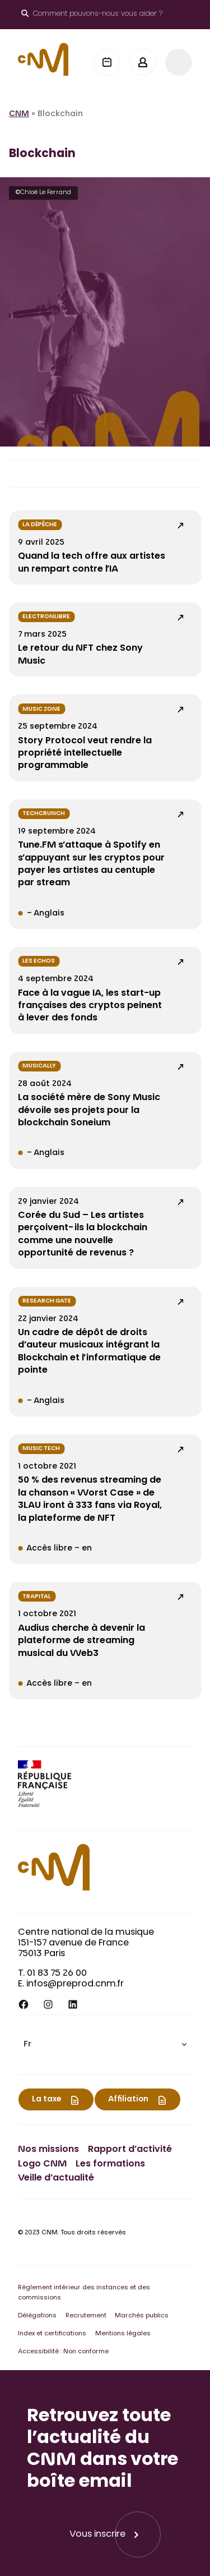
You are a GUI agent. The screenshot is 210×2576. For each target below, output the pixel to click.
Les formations (110, 2164)
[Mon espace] (142, 62)
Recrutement (86, 2316)
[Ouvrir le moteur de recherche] (92, 14)
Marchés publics (142, 2316)
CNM (19, 114)
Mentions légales (123, 2334)
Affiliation (128, 2100)
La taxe (46, 2100)
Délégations (37, 2316)
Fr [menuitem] (27, 2045)
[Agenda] (107, 62)
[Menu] (178, 62)
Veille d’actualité (56, 2178)
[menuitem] (105, 2044)
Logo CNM (42, 2164)
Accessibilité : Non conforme (63, 2352)
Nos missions (48, 2149)
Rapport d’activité (130, 2149)
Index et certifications (52, 2334)
